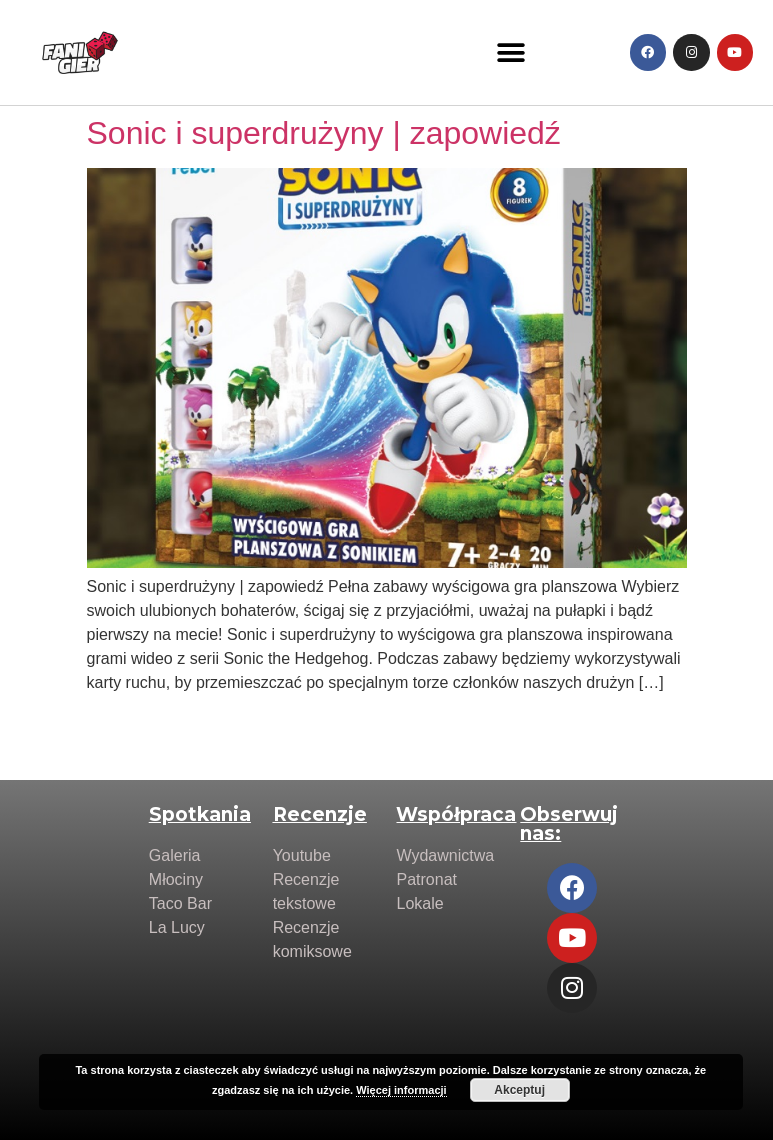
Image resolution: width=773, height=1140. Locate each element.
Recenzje (320, 814)
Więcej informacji (401, 1090)
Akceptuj (519, 1090)
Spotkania (200, 814)
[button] (510, 52)
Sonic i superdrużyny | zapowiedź (324, 133)
